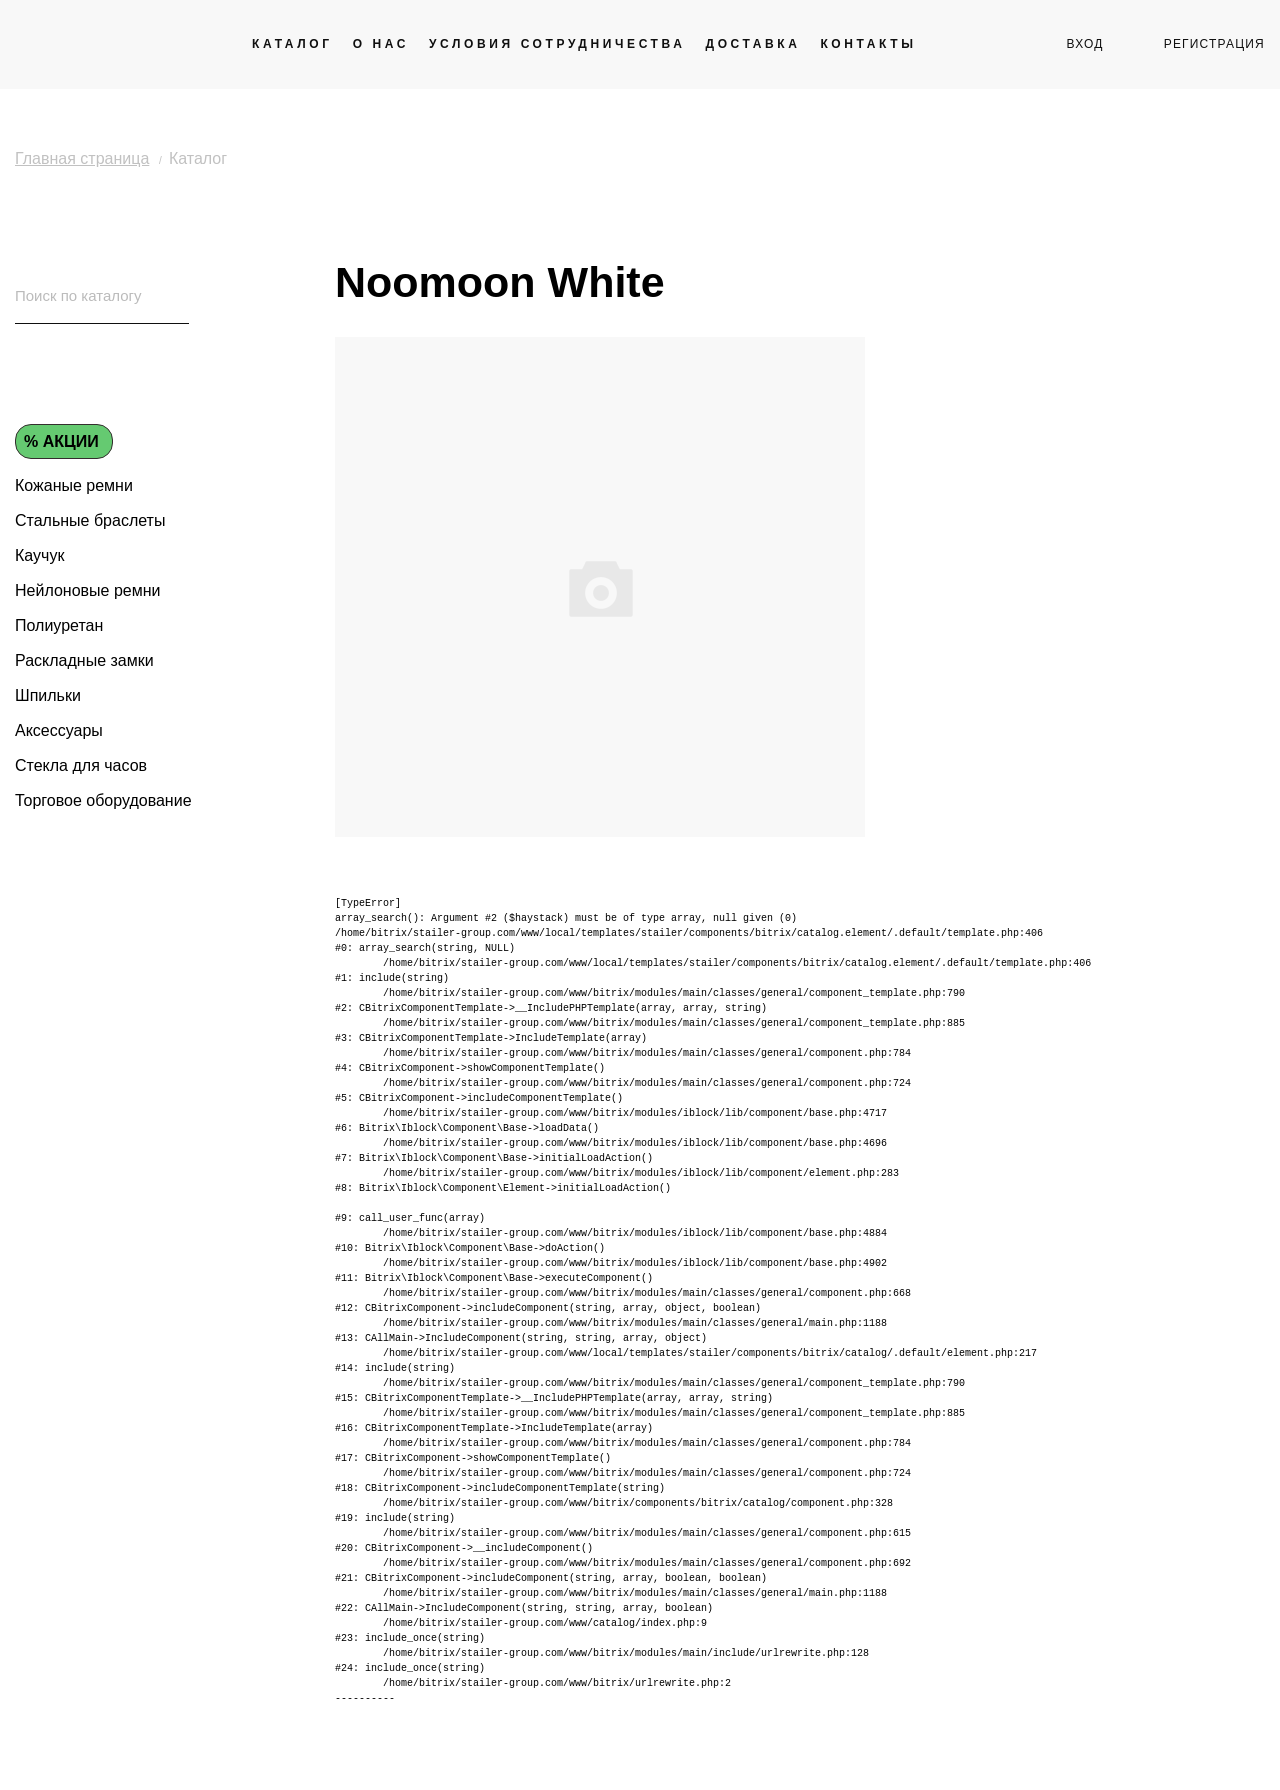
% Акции (61, 441)
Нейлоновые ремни (87, 590)
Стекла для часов (81, 765)
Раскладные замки (84, 660)
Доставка (752, 44)
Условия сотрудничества (557, 44)
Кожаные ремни (74, 485)
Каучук (39, 555)
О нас (381, 44)
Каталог (292, 44)
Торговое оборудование (103, 800)
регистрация (1214, 44)
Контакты (868, 44)
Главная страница (82, 158)
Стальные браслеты (90, 520)
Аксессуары (59, 730)
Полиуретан (59, 625)
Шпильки (48, 695)
